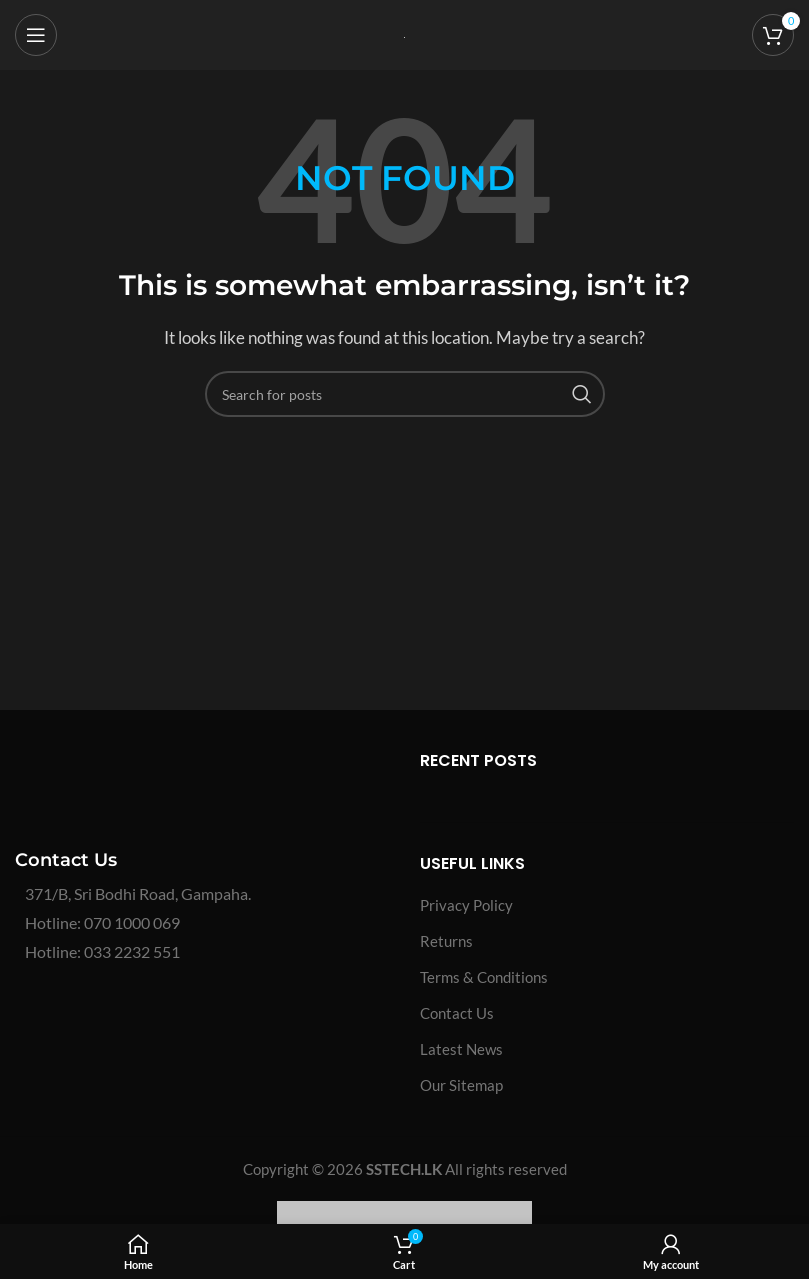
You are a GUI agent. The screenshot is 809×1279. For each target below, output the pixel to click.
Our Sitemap (461, 1085)
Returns (446, 941)
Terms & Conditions (484, 977)
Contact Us (457, 1013)
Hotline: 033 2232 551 (102, 951)
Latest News (461, 1049)
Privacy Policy (466, 905)
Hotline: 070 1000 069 (102, 922)
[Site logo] (404, 35)
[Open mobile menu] (36, 35)
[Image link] (165, 786)
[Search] (405, 394)
